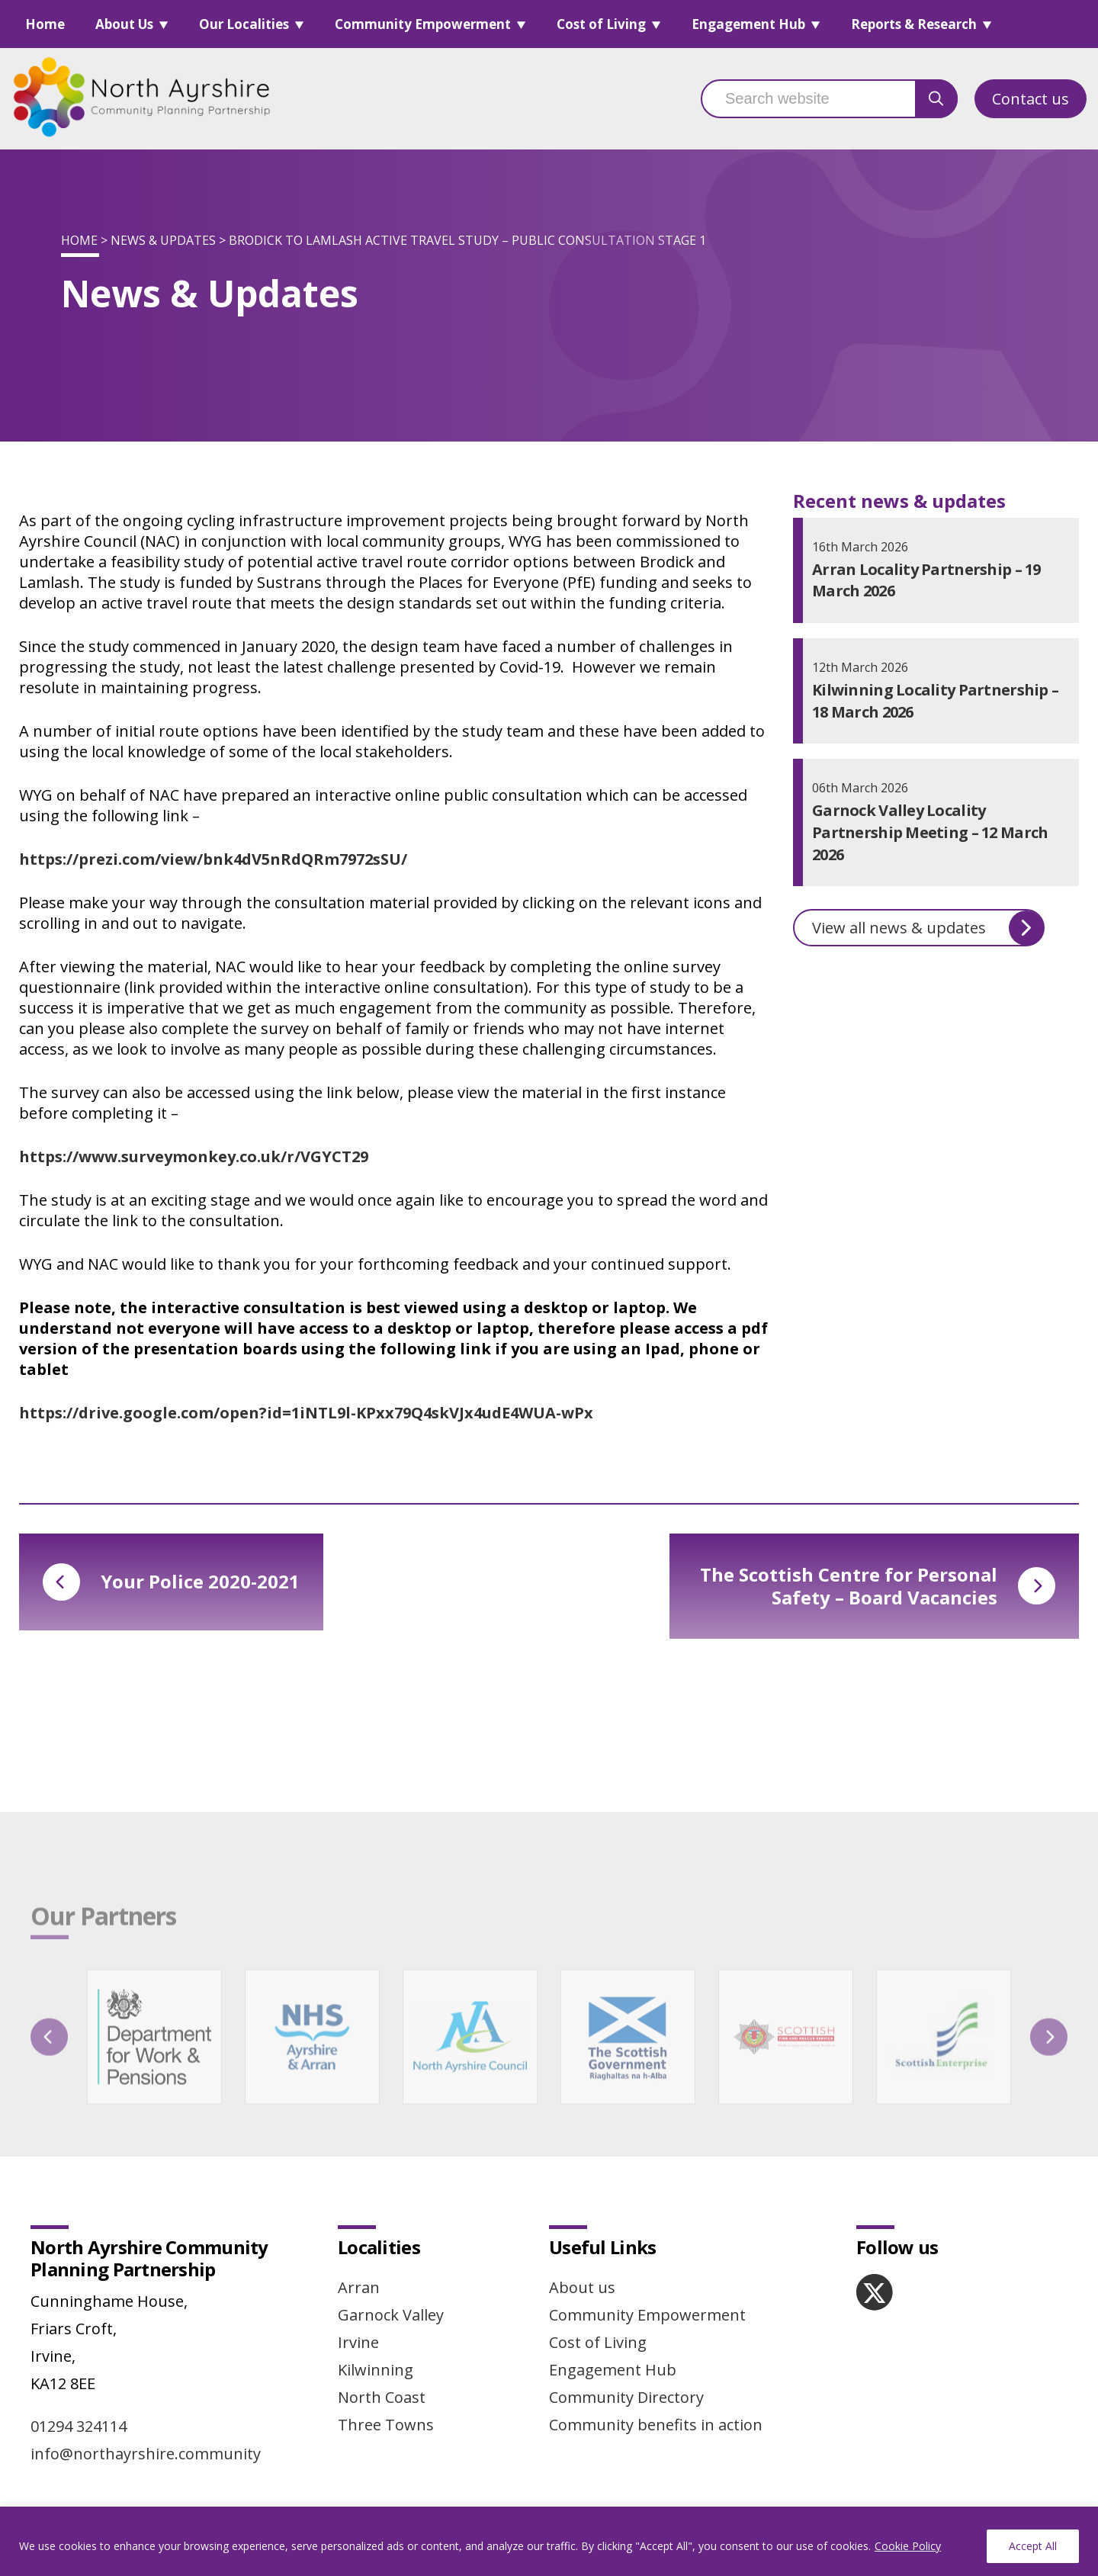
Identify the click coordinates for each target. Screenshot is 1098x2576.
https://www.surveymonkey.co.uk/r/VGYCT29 (193, 1156)
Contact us (1030, 98)
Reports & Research (914, 24)
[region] (549, 2541)
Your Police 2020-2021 (171, 1582)
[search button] (936, 98)
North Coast (381, 2397)
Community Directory (626, 2397)
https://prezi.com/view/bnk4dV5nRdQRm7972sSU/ (213, 859)
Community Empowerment (423, 24)
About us (582, 2287)
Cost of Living (601, 24)
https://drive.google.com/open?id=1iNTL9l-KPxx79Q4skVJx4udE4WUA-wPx (306, 1412)
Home (45, 24)
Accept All (1033, 2546)
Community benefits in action (655, 2424)
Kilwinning (375, 2369)
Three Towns (386, 2424)
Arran (359, 2287)
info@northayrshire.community (145, 2453)
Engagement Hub (748, 24)
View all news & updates (928, 928)
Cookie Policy (908, 2546)
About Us (124, 24)
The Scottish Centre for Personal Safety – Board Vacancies (877, 1586)
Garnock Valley (391, 2315)
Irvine (358, 2342)
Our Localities (244, 24)
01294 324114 (78, 2426)
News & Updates (163, 240)
